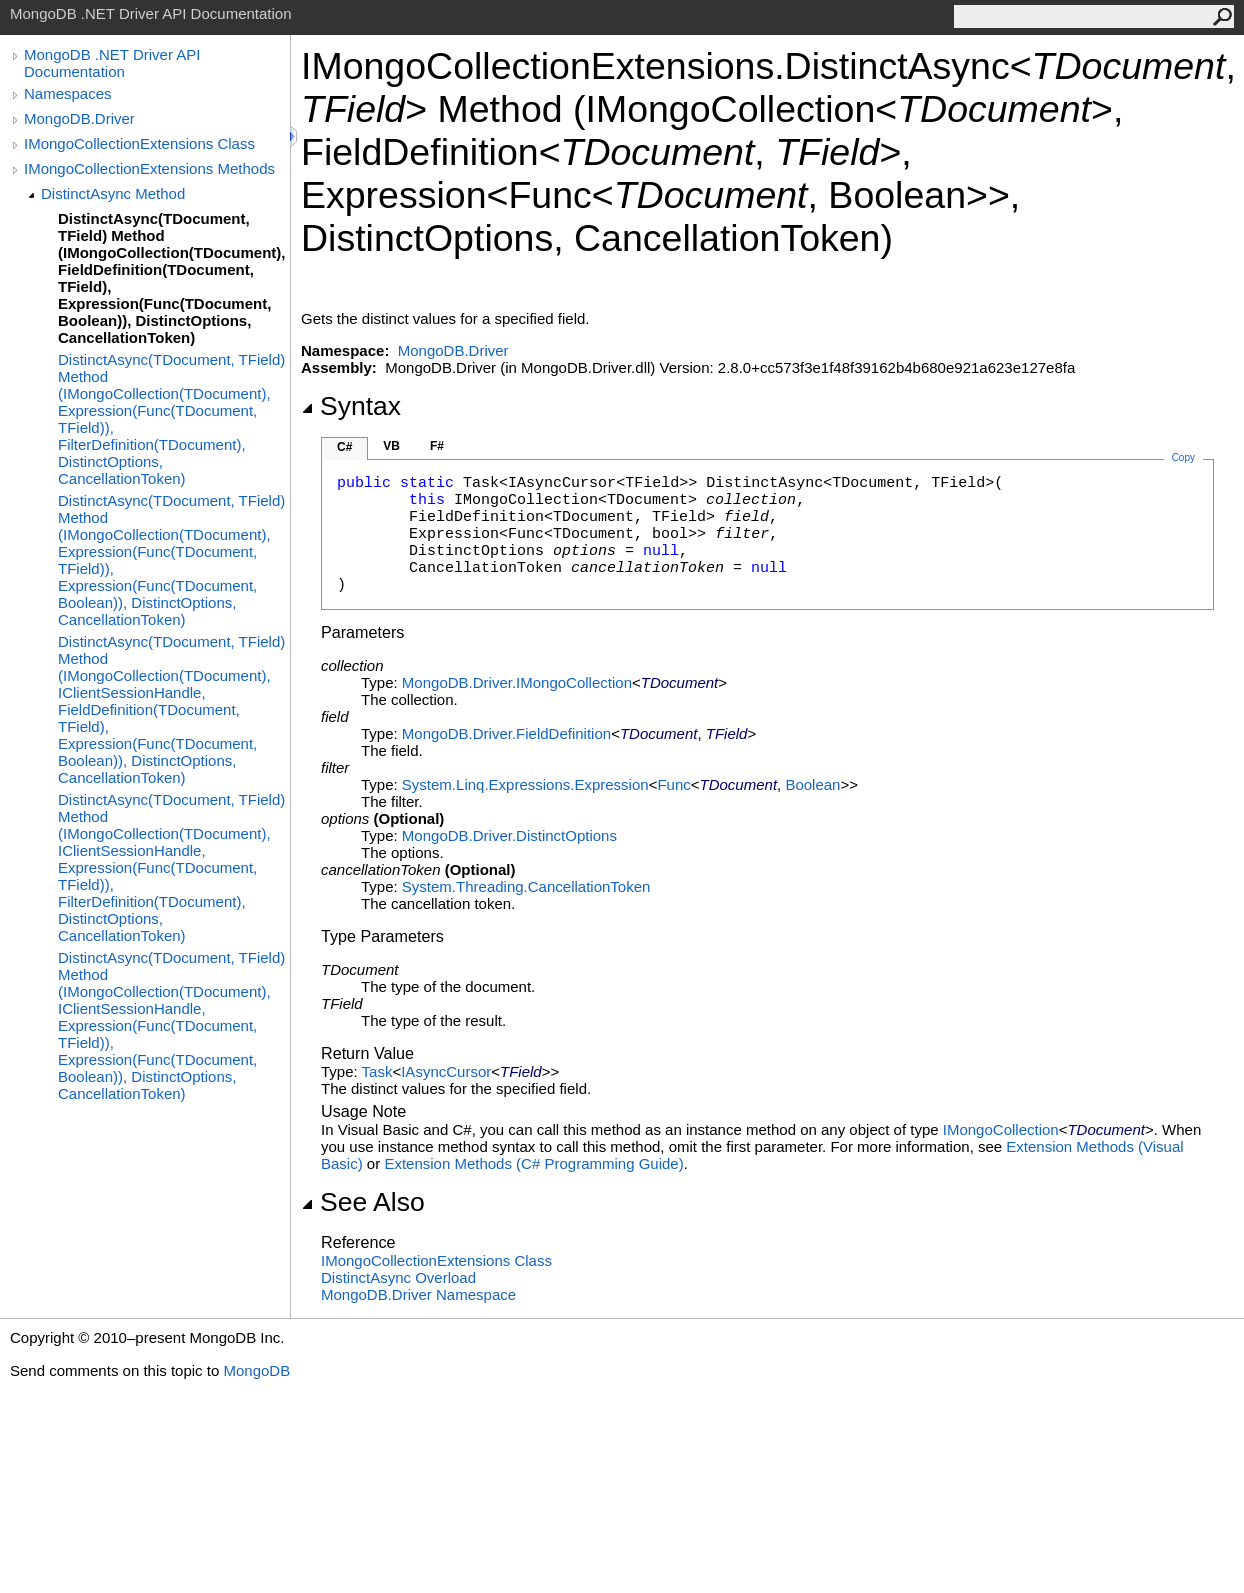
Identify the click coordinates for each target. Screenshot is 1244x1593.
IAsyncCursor (446, 1071)
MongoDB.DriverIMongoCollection (517, 682)
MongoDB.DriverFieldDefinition (506, 733)
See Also (363, 1202)
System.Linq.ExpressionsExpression (525, 784)
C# (344, 447)
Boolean (812, 784)
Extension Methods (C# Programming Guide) (533, 1163)
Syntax (351, 406)
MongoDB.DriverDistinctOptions (509, 835)
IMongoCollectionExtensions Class (139, 143)
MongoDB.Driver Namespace (418, 1294)
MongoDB (256, 1370)
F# (437, 446)
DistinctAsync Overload (398, 1277)
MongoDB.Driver (79, 118)
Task (377, 1071)
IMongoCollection (1001, 1129)
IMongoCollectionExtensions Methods (149, 168)
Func (673, 784)
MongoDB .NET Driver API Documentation (112, 63)
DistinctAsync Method (113, 193)
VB (391, 446)
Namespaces (68, 93)
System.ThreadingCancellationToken (526, 886)
